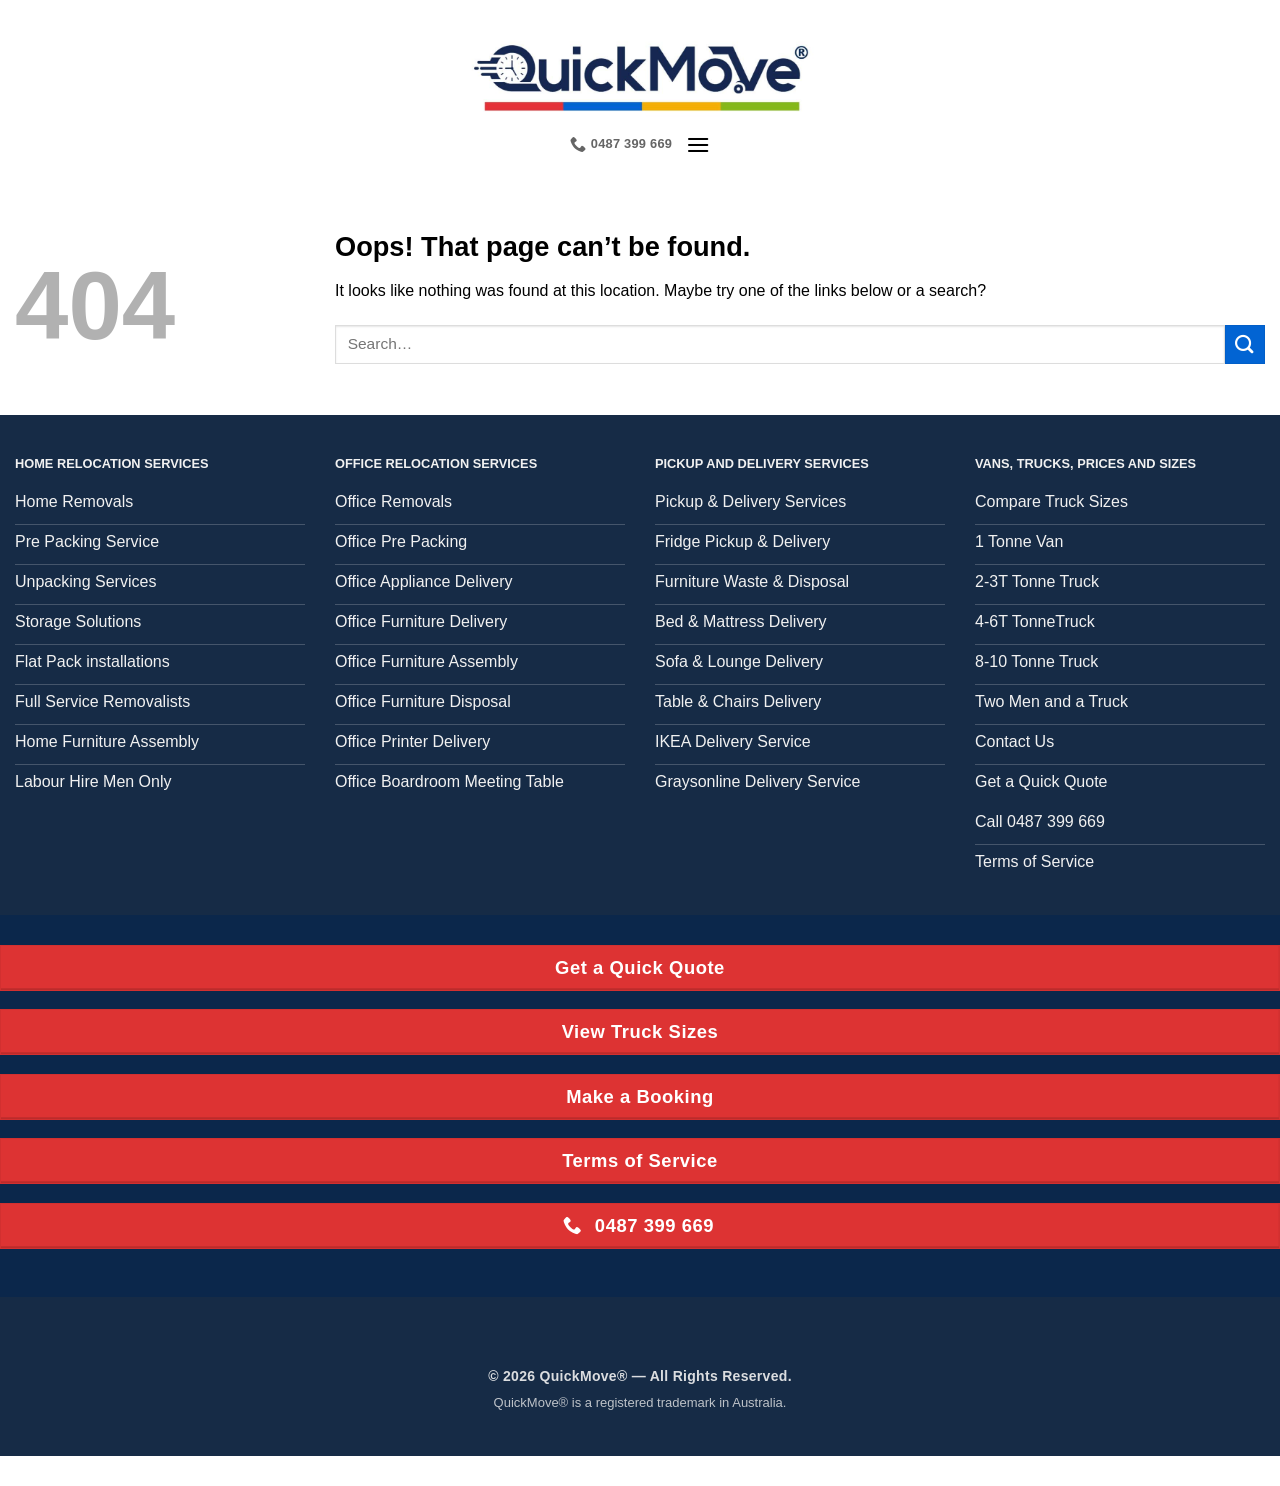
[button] (698, 144)
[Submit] (1245, 344)
